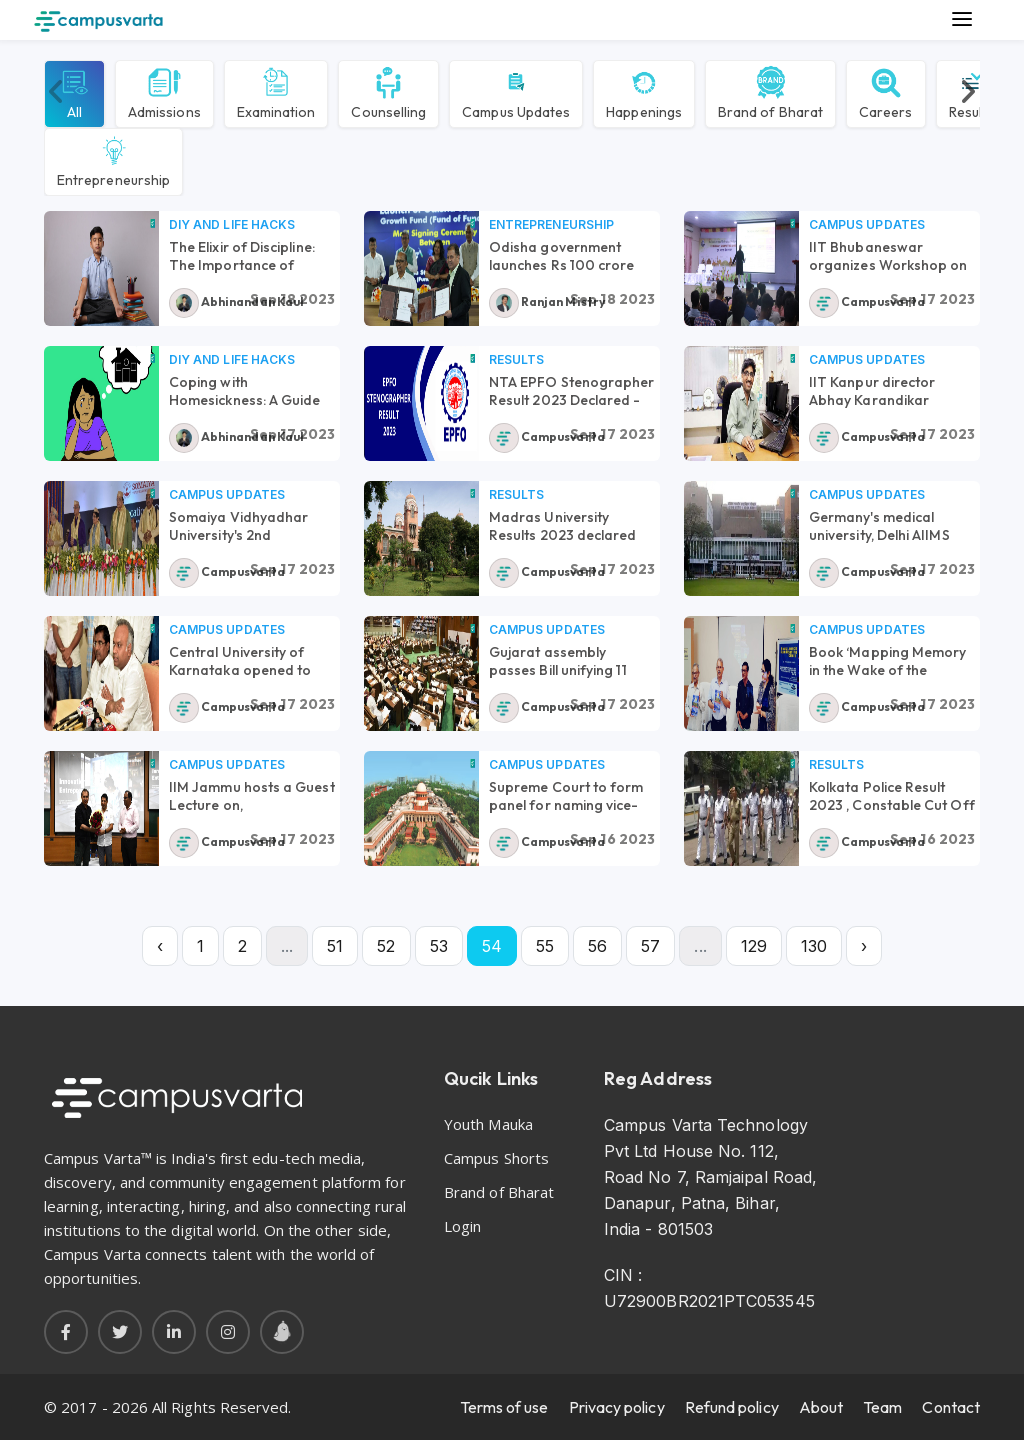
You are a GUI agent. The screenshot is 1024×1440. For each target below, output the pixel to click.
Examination (276, 92)
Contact (951, 1407)
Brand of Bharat (770, 92)
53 (439, 946)
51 (335, 946)
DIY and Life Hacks (232, 224)
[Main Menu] (962, 20)
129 (754, 946)
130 (814, 946)
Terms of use (504, 1407)
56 (597, 946)
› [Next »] (864, 946)
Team (882, 1407)
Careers (886, 92)
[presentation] (56, 92)
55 (545, 946)
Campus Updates (516, 92)
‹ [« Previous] (160, 946)
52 (386, 946)
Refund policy (732, 1407)
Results (516, 359)
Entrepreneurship (113, 160)
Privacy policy (617, 1407)
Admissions (164, 92)
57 (650, 946)
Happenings (644, 92)
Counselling (388, 92)
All (74, 92)
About (821, 1407)
